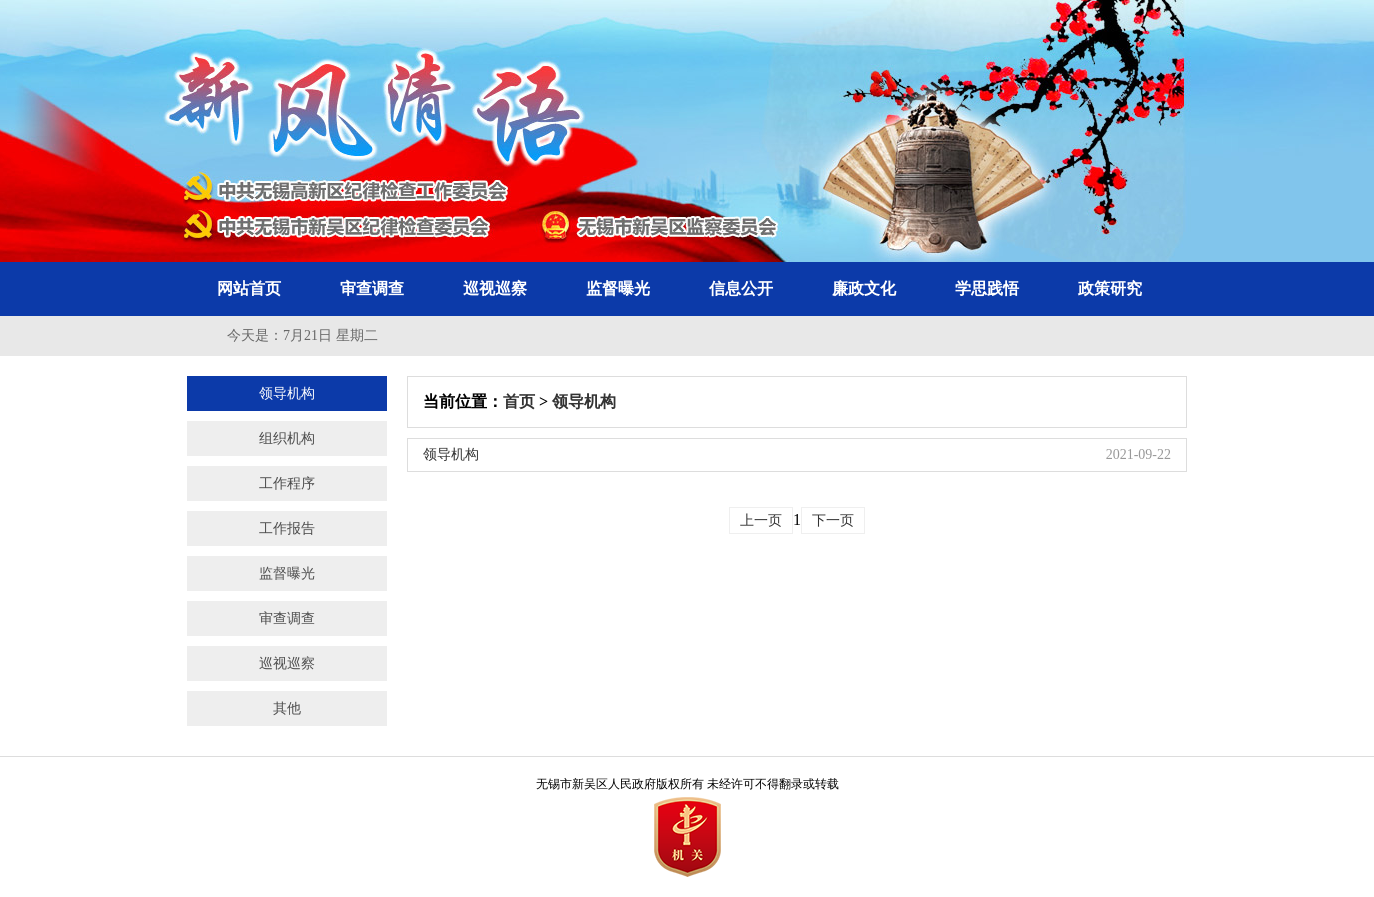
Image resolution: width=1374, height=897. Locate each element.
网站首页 (249, 288)
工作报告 (287, 528)
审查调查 (372, 288)
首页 (519, 401)
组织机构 (287, 438)
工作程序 (287, 483)
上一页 (761, 520)
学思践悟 (987, 288)
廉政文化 (864, 288)
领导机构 (287, 393)
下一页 (833, 520)
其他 (287, 708)
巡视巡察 (495, 288)
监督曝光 (618, 288)
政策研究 (1110, 288)
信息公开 (741, 288)
